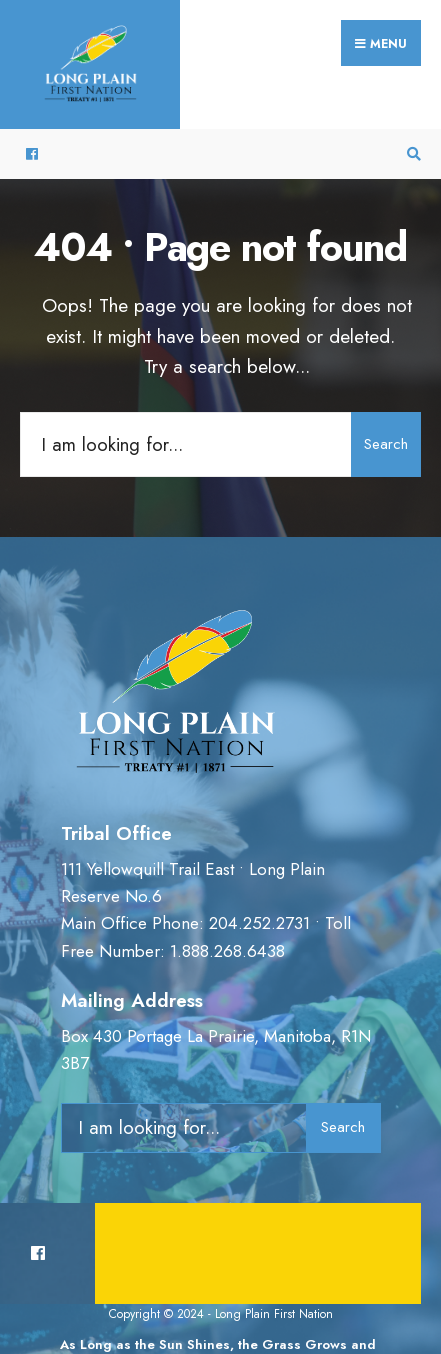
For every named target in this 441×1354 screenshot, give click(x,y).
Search (386, 444)
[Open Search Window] (411, 154)
